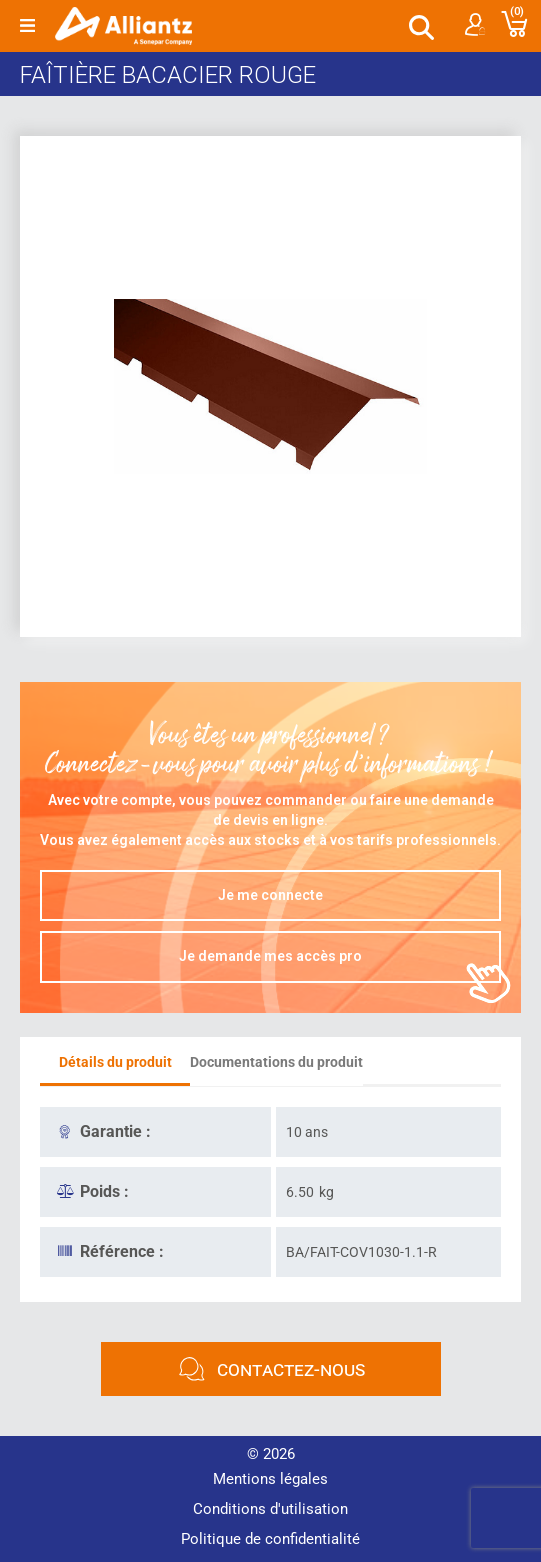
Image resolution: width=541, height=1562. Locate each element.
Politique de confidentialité (270, 1539)
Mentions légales (270, 1479)
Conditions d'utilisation (270, 1509)
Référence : (122, 1251)
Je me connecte (270, 895)
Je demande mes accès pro (270, 956)
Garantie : (115, 1131)
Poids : (104, 1191)
